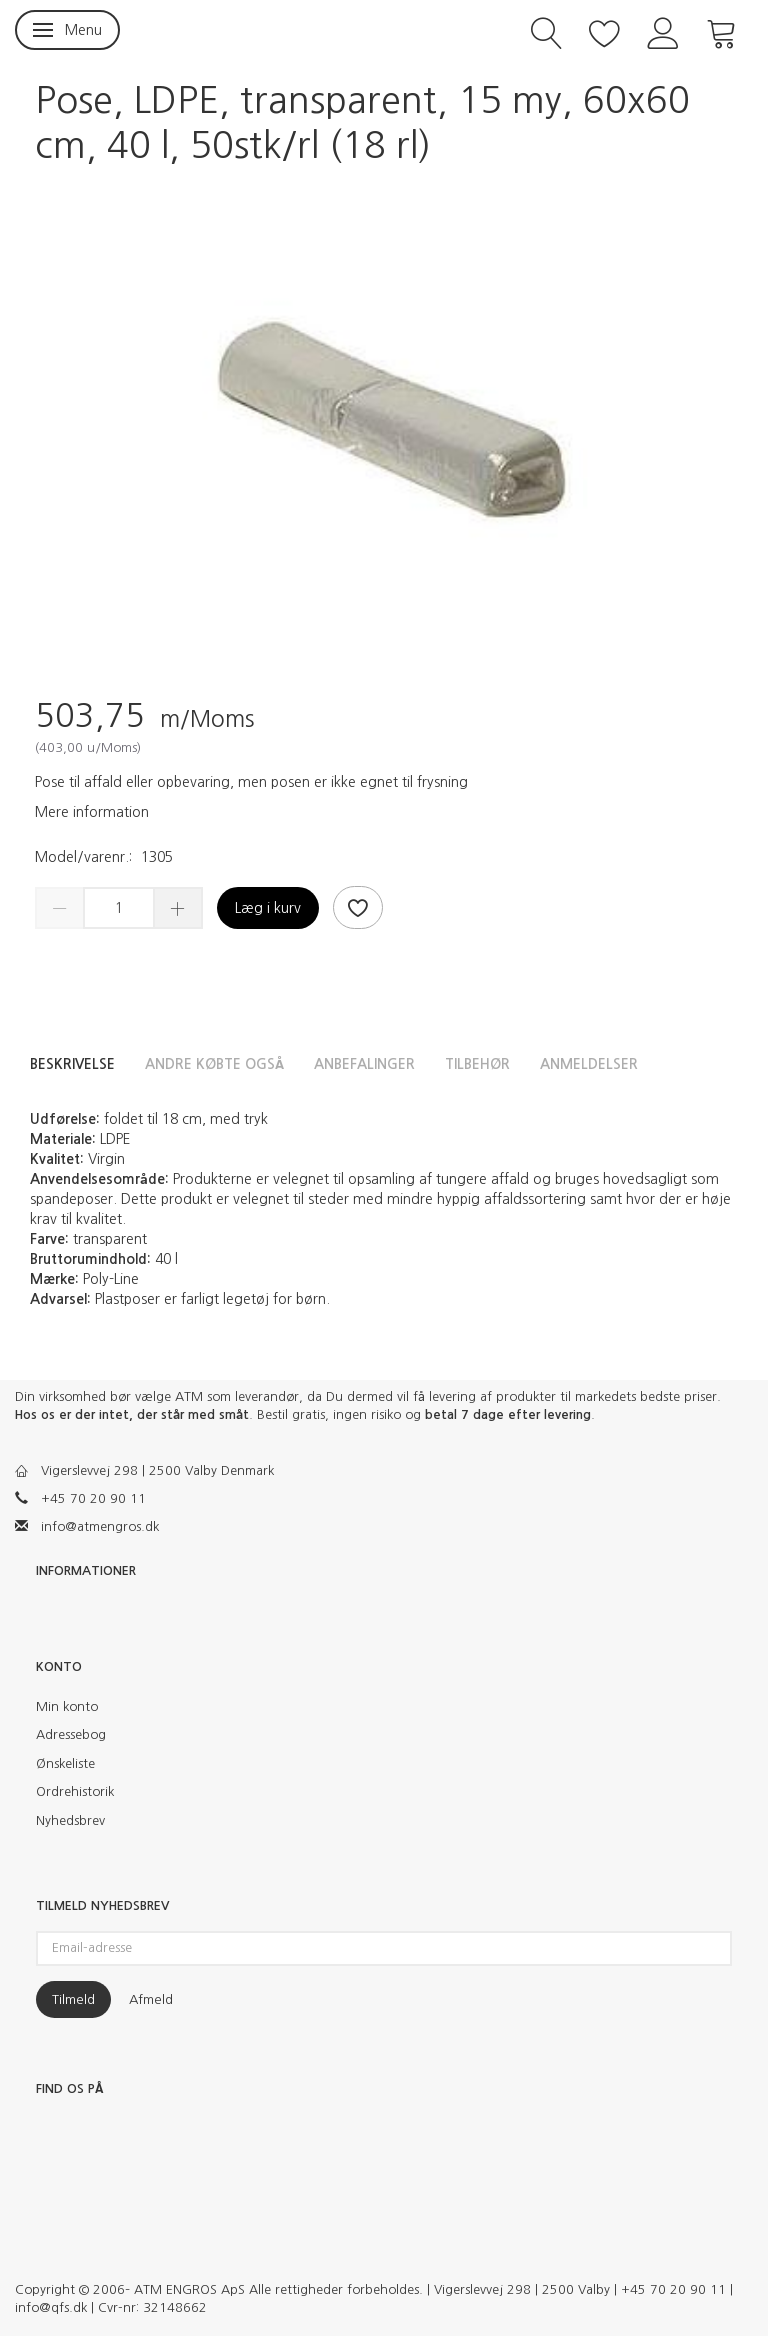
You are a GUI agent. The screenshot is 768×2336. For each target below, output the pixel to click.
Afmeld (151, 1999)
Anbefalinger (364, 1064)
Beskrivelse (72, 1064)
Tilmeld (73, 1999)
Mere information (92, 812)
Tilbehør (477, 1064)
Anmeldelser (589, 1064)
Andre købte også (214, 1064)
